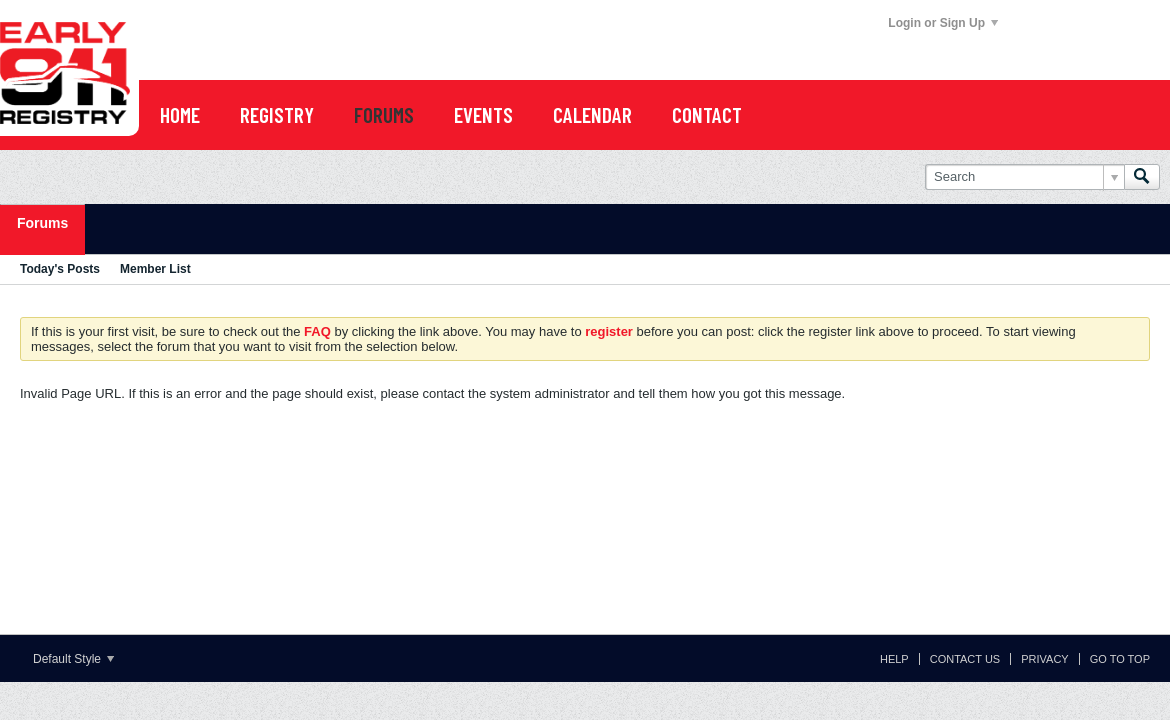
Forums (42, 223)
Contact (707, 114)
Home (180, 114)
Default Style (73, 659)
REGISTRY (277, 114)
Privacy (1044, 659)
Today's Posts (60, 269)
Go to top (1120, 659)
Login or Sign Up (943, 23)
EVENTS (483, 114)
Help (894, 659)
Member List (155, 269)
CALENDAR (592, 114)
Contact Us (965, 659)
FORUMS (384, 114)
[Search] (1024, 177)
